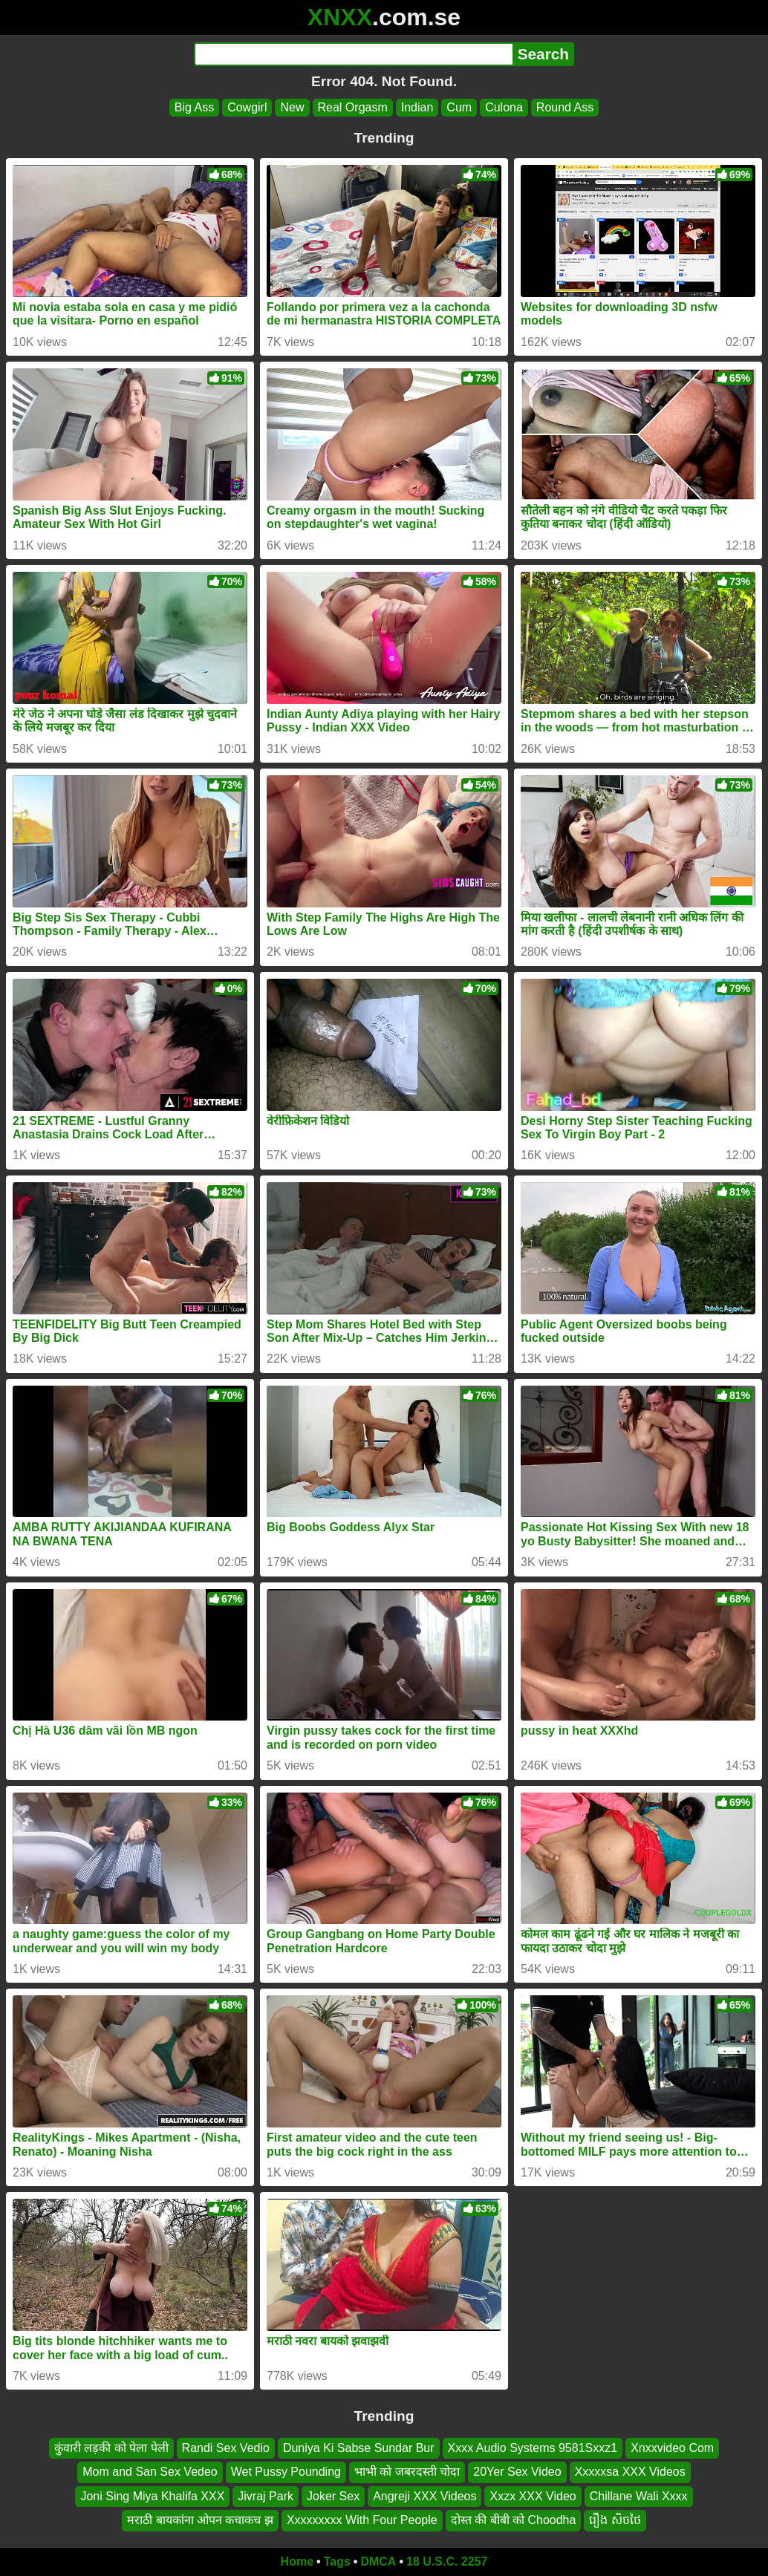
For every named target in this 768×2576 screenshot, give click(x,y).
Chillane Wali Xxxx (639, 2495)
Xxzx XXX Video (532, 2495)
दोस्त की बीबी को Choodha (513, 2520)
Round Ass (564, 107)
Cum (459, 107)
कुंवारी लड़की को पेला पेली (111, 2448)
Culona (504, 107)
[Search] (353, 54)
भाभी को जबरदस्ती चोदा (407, 2471)
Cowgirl (247, 107)
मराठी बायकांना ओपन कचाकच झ (200, 2520)
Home (297, 2561)
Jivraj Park (265, 2495)
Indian (417, 107)
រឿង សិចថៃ (614, 2520)
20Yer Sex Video (517, 2471)
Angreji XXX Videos (424, 2495)
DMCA (378, 2561)
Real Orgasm (353, 107)
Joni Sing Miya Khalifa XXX (152, 2495)
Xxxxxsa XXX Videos (630, 2471)
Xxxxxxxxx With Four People (362, 2520)
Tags (337, 2561)
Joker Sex (333, 2495)
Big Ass (194, 107)
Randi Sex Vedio (226, 2448)
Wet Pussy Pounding (286, 2471)
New (292, 107)
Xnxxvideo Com (672, 2448)
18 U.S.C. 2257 (446, 2561)
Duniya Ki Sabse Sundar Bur (359, 2448)
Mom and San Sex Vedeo (149, 2471)
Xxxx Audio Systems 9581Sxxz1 (533, 2448)
